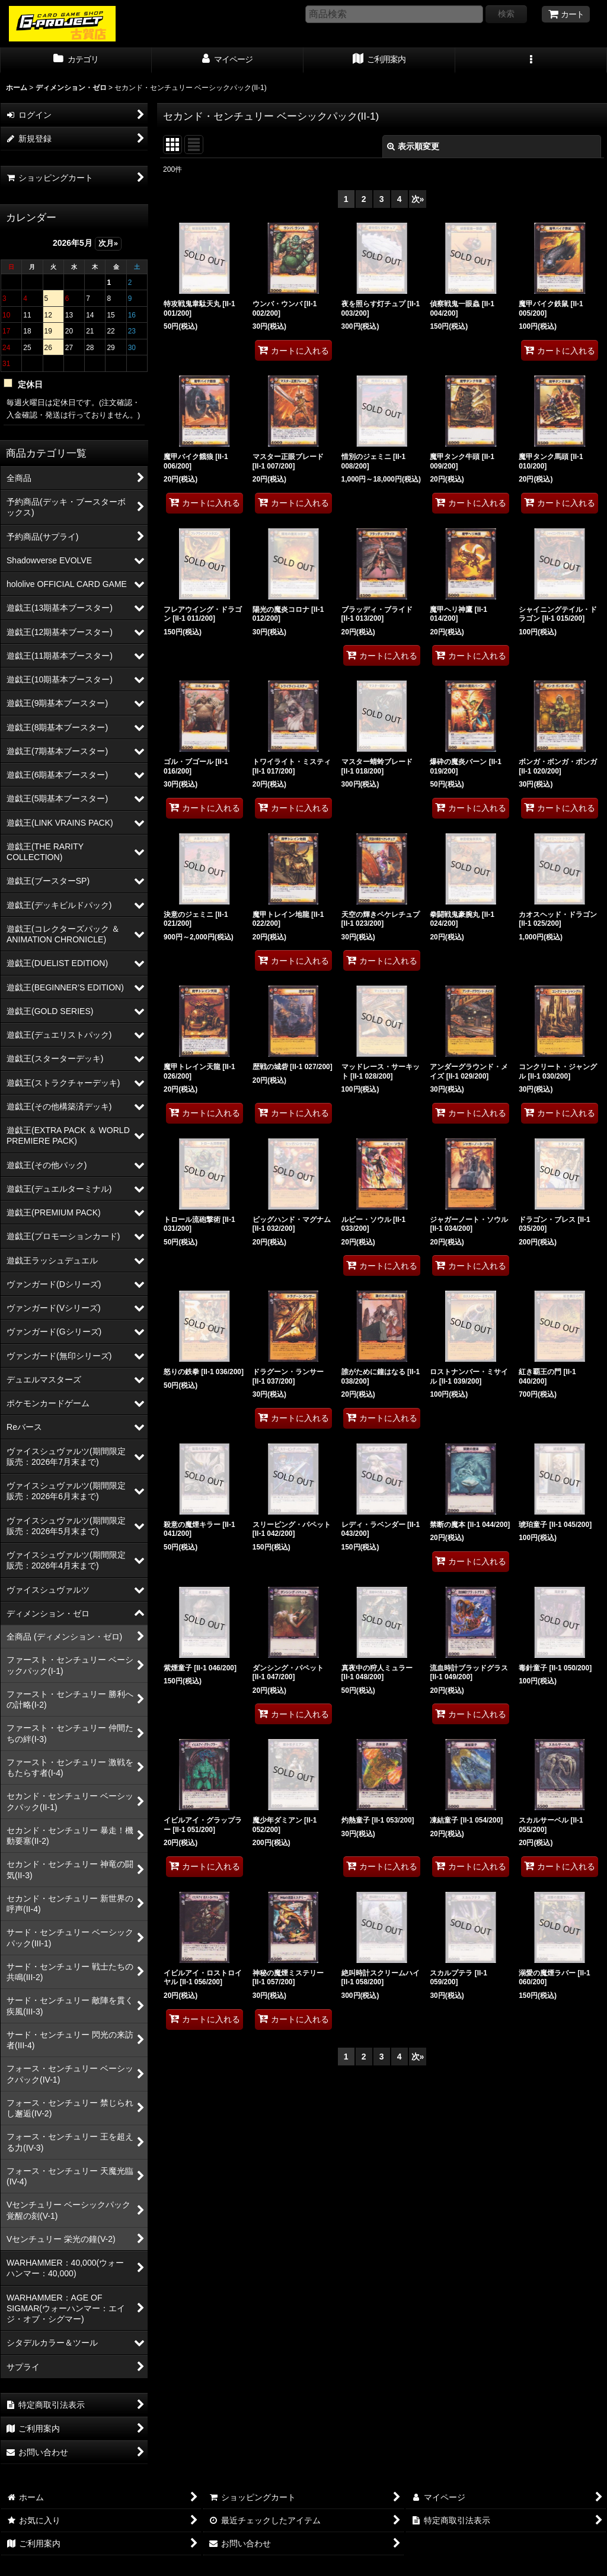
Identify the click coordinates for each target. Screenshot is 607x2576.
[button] (531, 60)
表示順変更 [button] (413, 146)
